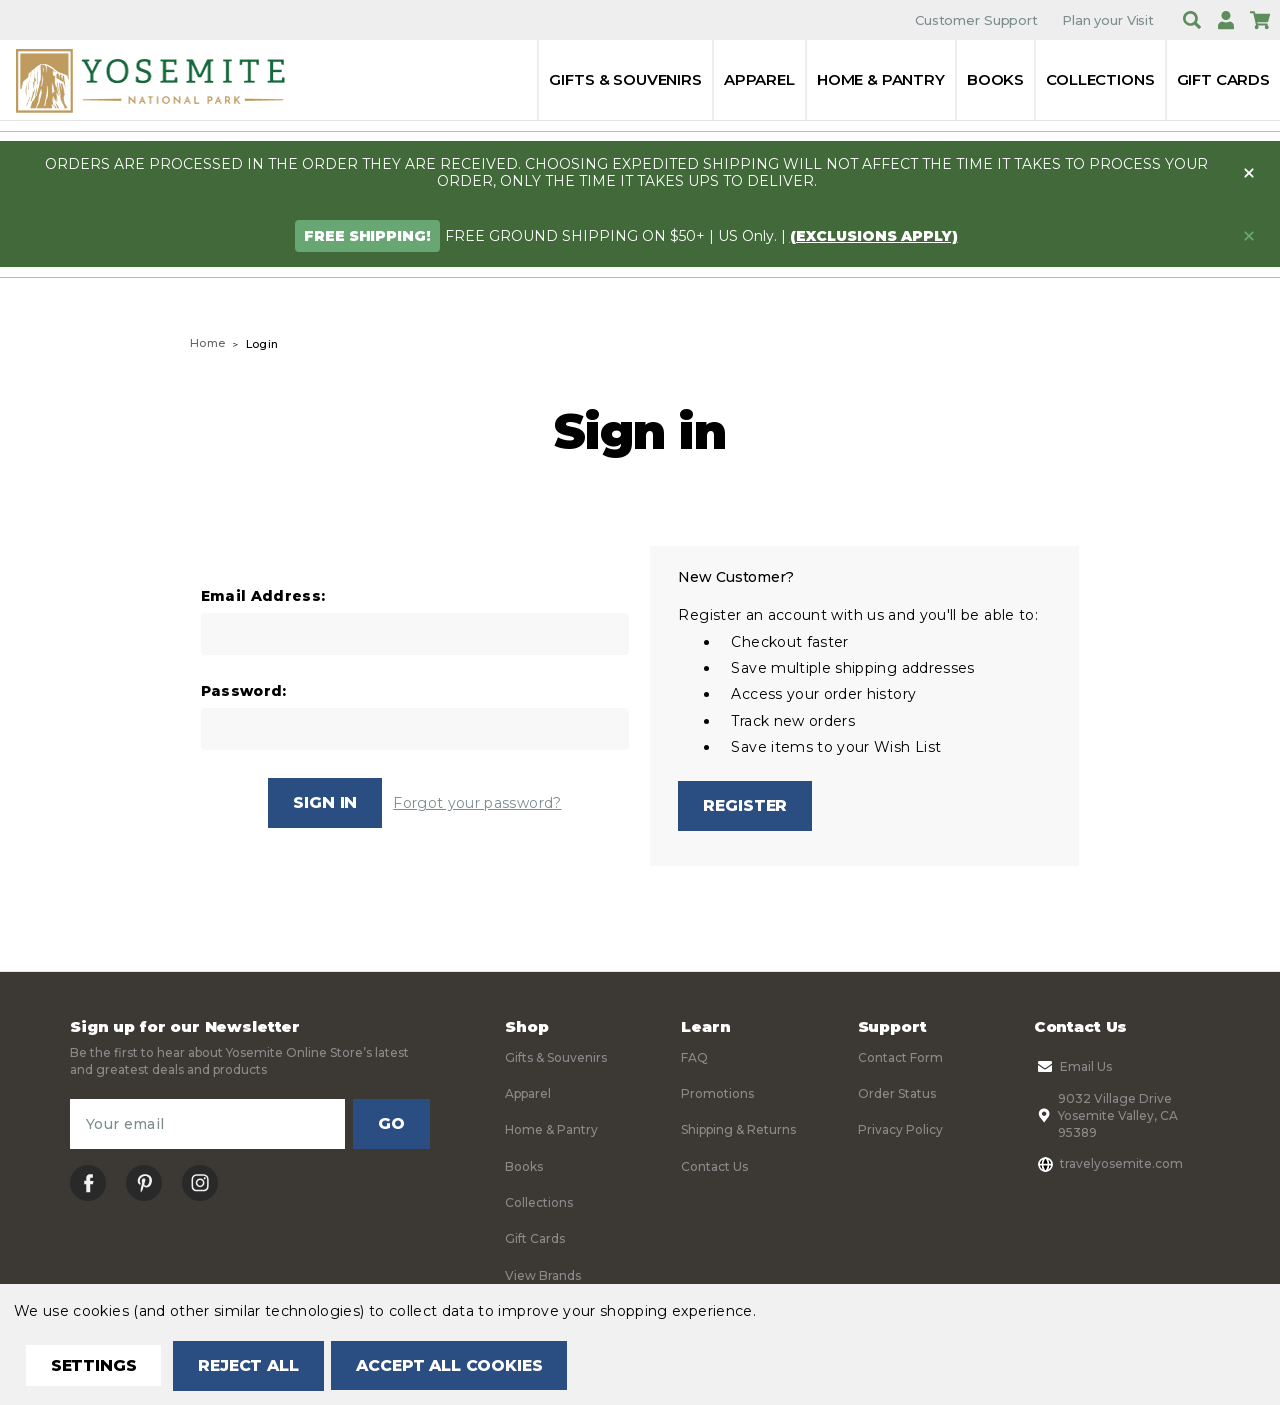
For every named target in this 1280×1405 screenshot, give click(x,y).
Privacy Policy (900, 1130)
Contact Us (714, 1166)
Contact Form (900, 1057)
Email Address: (263, 596)
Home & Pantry (881, 79)
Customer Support (976, 20)
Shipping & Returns (738, 1130)
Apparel (759, 79)
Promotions (717, 1094)
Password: (244, 691)
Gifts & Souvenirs (625, 79)
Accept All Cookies (456, 1365)
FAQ (694, 1057)
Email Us (1073, 1067)
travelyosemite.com (1108, 1164)
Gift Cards (1224, 79)
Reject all (251, 1365)
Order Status (897, 1094)
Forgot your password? (477, 803)
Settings (94, 1365)
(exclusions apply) (874, 236)
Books (995, 79)
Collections (1100, 79)
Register (746, 805)
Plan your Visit (1108, 20)
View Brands (543, 1275)
